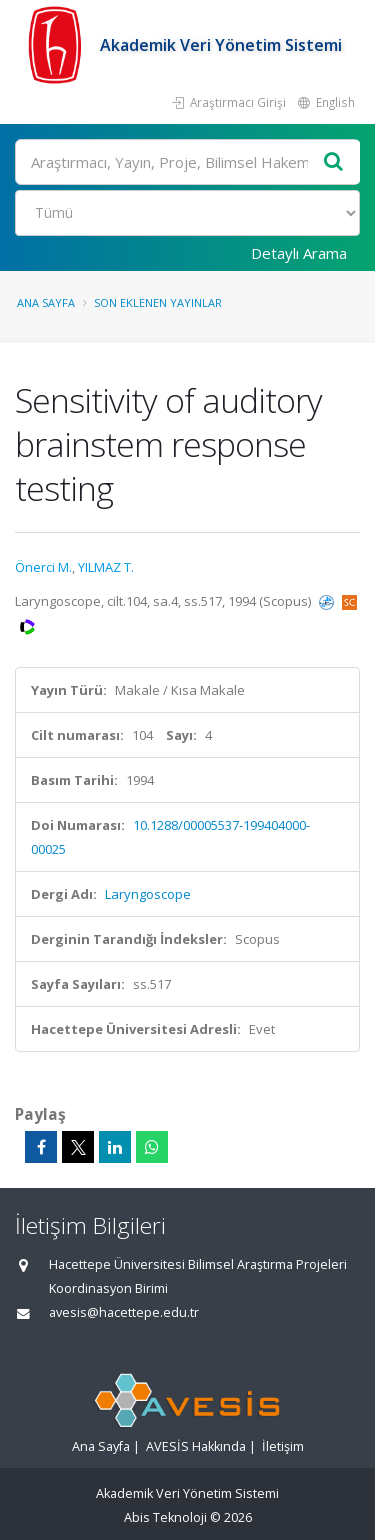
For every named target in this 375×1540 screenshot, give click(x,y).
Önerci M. (43, 567)
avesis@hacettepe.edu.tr (124, 1312)
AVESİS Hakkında (196, 1446)
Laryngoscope (148, 894)
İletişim (283, 1446)
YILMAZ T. (106, 567)
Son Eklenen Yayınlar (158, 302)
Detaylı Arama (299, 253)
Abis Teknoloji (165, 1517)
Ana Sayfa (46, 302)
